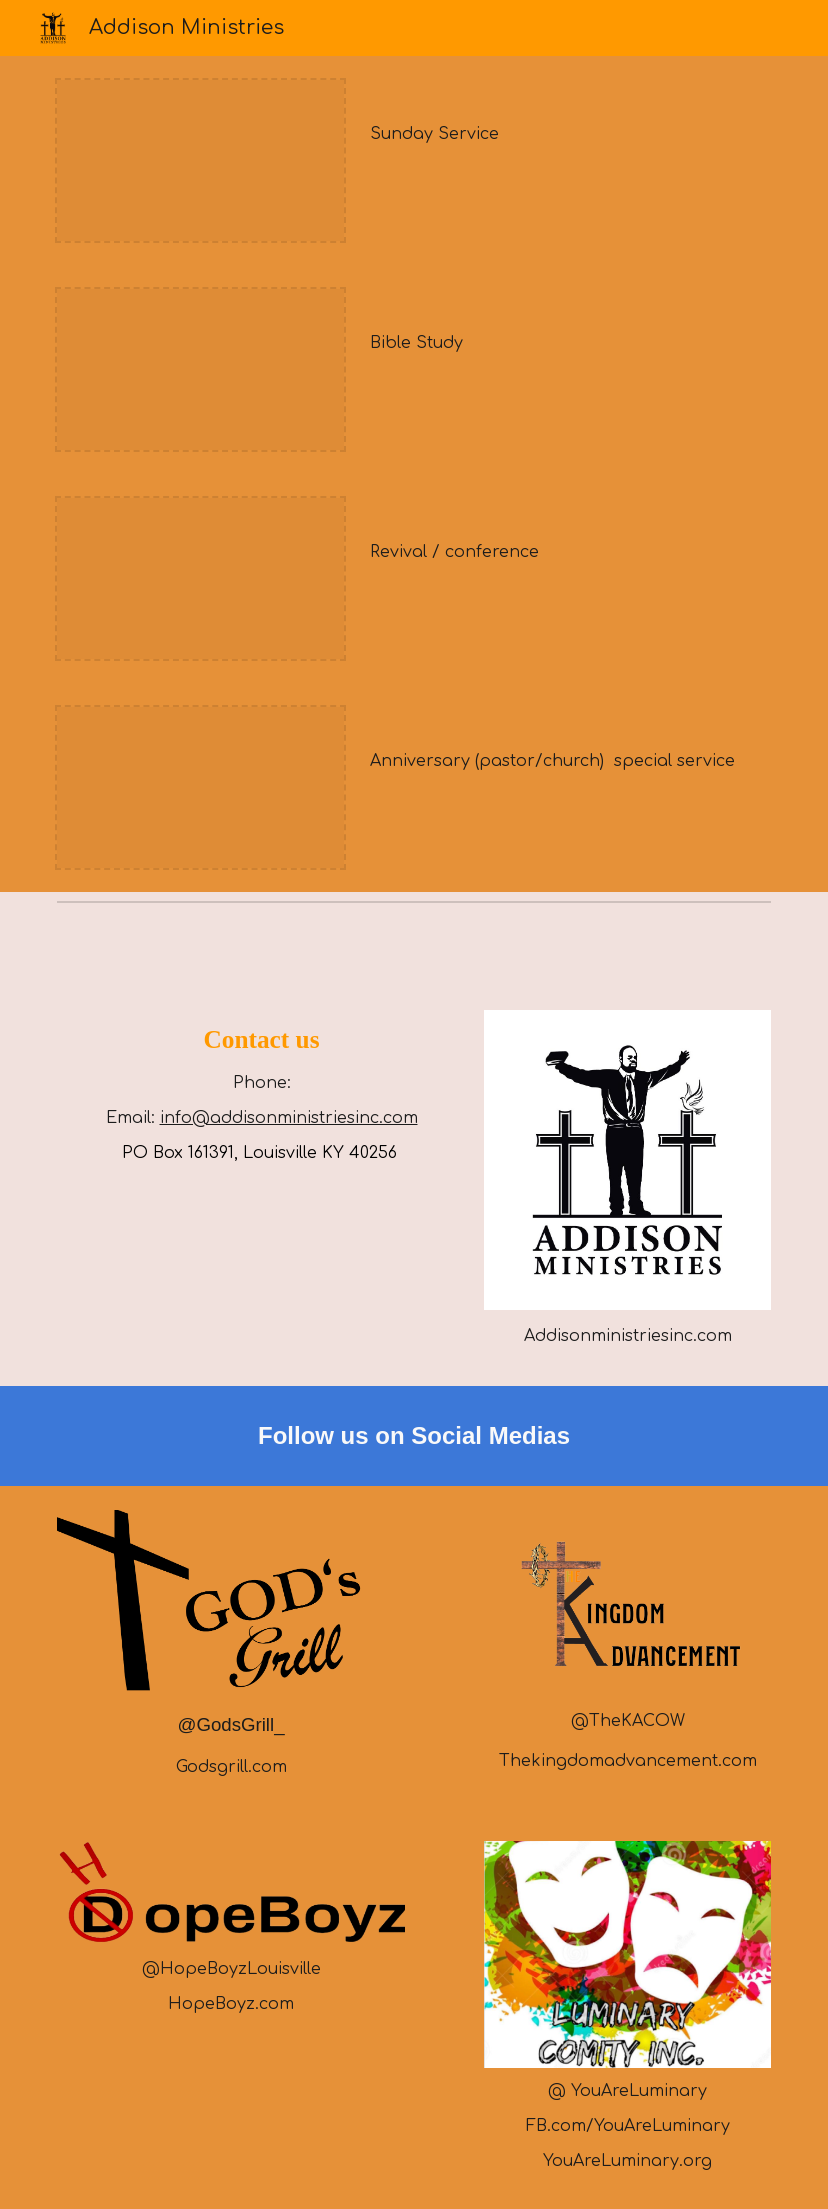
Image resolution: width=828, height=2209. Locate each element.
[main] (566, 134)
